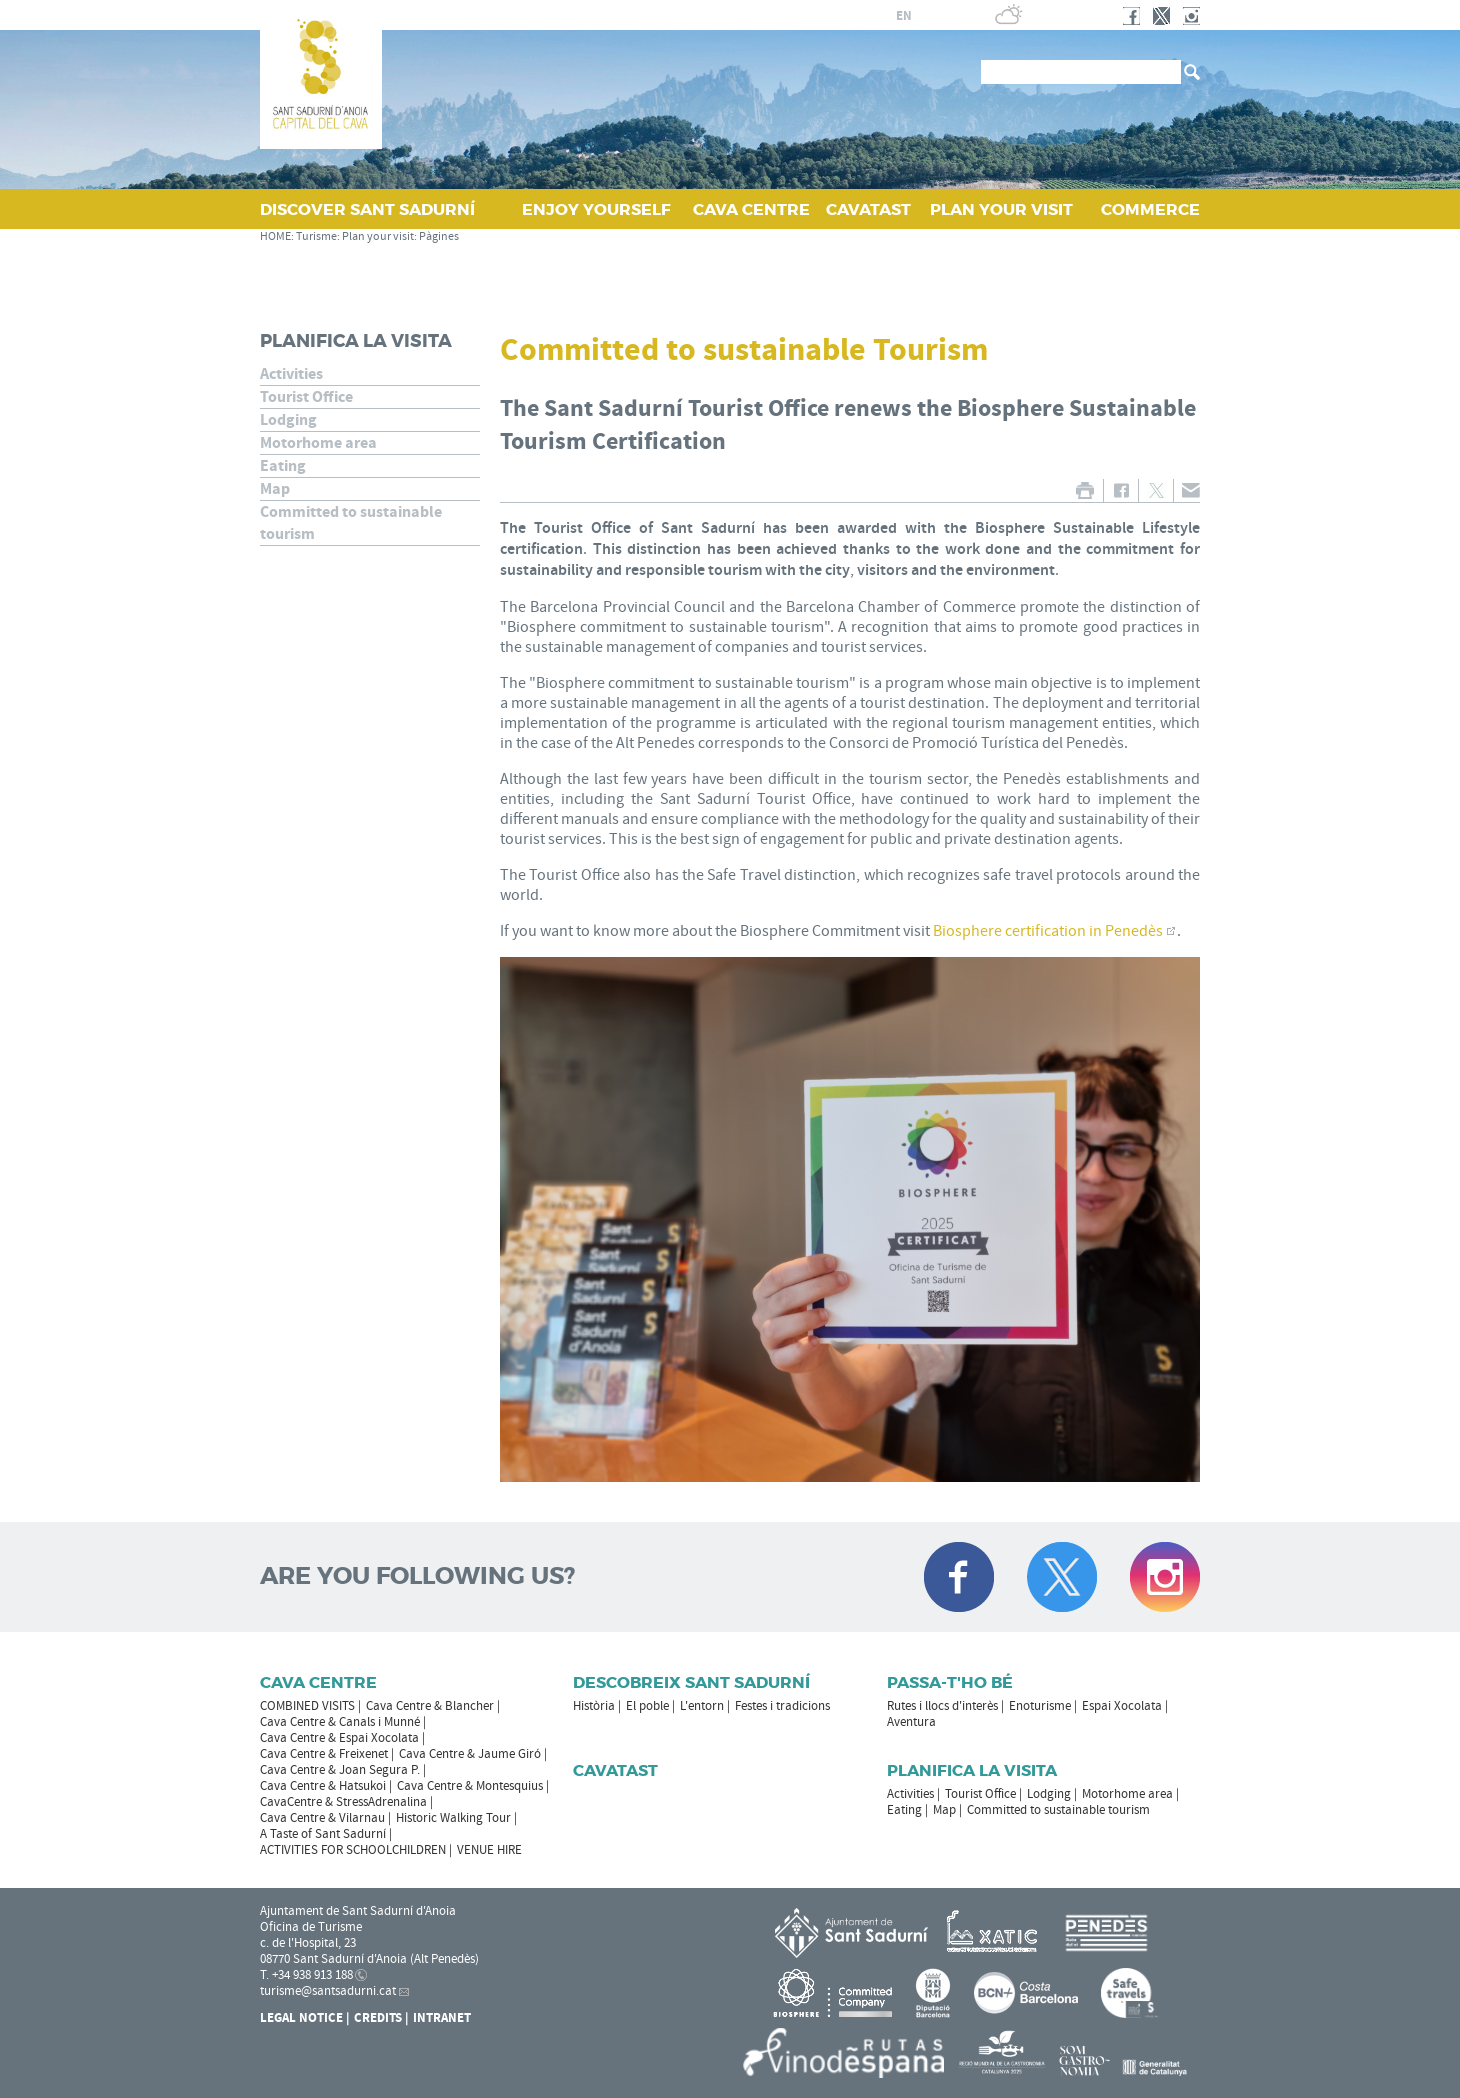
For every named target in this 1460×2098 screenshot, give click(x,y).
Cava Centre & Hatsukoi (323, 1786)
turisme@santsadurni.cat (328, 1991)
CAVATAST (868, 209)
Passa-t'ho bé (950, 1682)
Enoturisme (1040, 1706)
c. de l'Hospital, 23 (308, 1943)
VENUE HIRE (489, 1850)
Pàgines (439, 236)
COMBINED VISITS (307, 1706)
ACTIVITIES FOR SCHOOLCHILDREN (353, 1850)
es (856, 16)
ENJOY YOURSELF (596, 209)
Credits (378, 2018)
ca (832, 16)
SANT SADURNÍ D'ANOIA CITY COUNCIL (664, 15)
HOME (275, 236)
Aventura (911, 1722)
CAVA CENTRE (751, 209)
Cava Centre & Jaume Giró (470, 1754)
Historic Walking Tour (453, 1818)
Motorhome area (318, 443)
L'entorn (702, 1706)
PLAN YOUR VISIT (1001, 209)
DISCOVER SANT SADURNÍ (367, 209)
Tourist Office (306, 397)
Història (594, 1706)
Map (275, 489)
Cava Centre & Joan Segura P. (340, 1770)
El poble (647, 1706)
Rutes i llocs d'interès (942, 1706)
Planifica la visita (356, 341)
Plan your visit (378, 236)
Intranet (442, 2018)
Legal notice (301, 2018)
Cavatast (615, 1770)
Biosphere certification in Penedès (1048, 931)
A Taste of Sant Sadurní (323, 1834)
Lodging (288, 420)
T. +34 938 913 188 (306, 1975)
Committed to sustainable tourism (351, 523)
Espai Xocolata (1122, 1706)
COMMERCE (1150, 209)
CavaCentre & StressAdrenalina (343, 1802)
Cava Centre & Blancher (430, 1706)
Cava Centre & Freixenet (324, 1754)
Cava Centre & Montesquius (470, 1786)
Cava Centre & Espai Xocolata (339, 1738)
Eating (283, 466)
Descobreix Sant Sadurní (691, 1682)
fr (879, 16)
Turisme (316, 236)
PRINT (1084, 490)
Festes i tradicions (782, 1706)
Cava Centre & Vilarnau (322, 1818)
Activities (291, 374)
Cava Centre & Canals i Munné (340, 1722)
